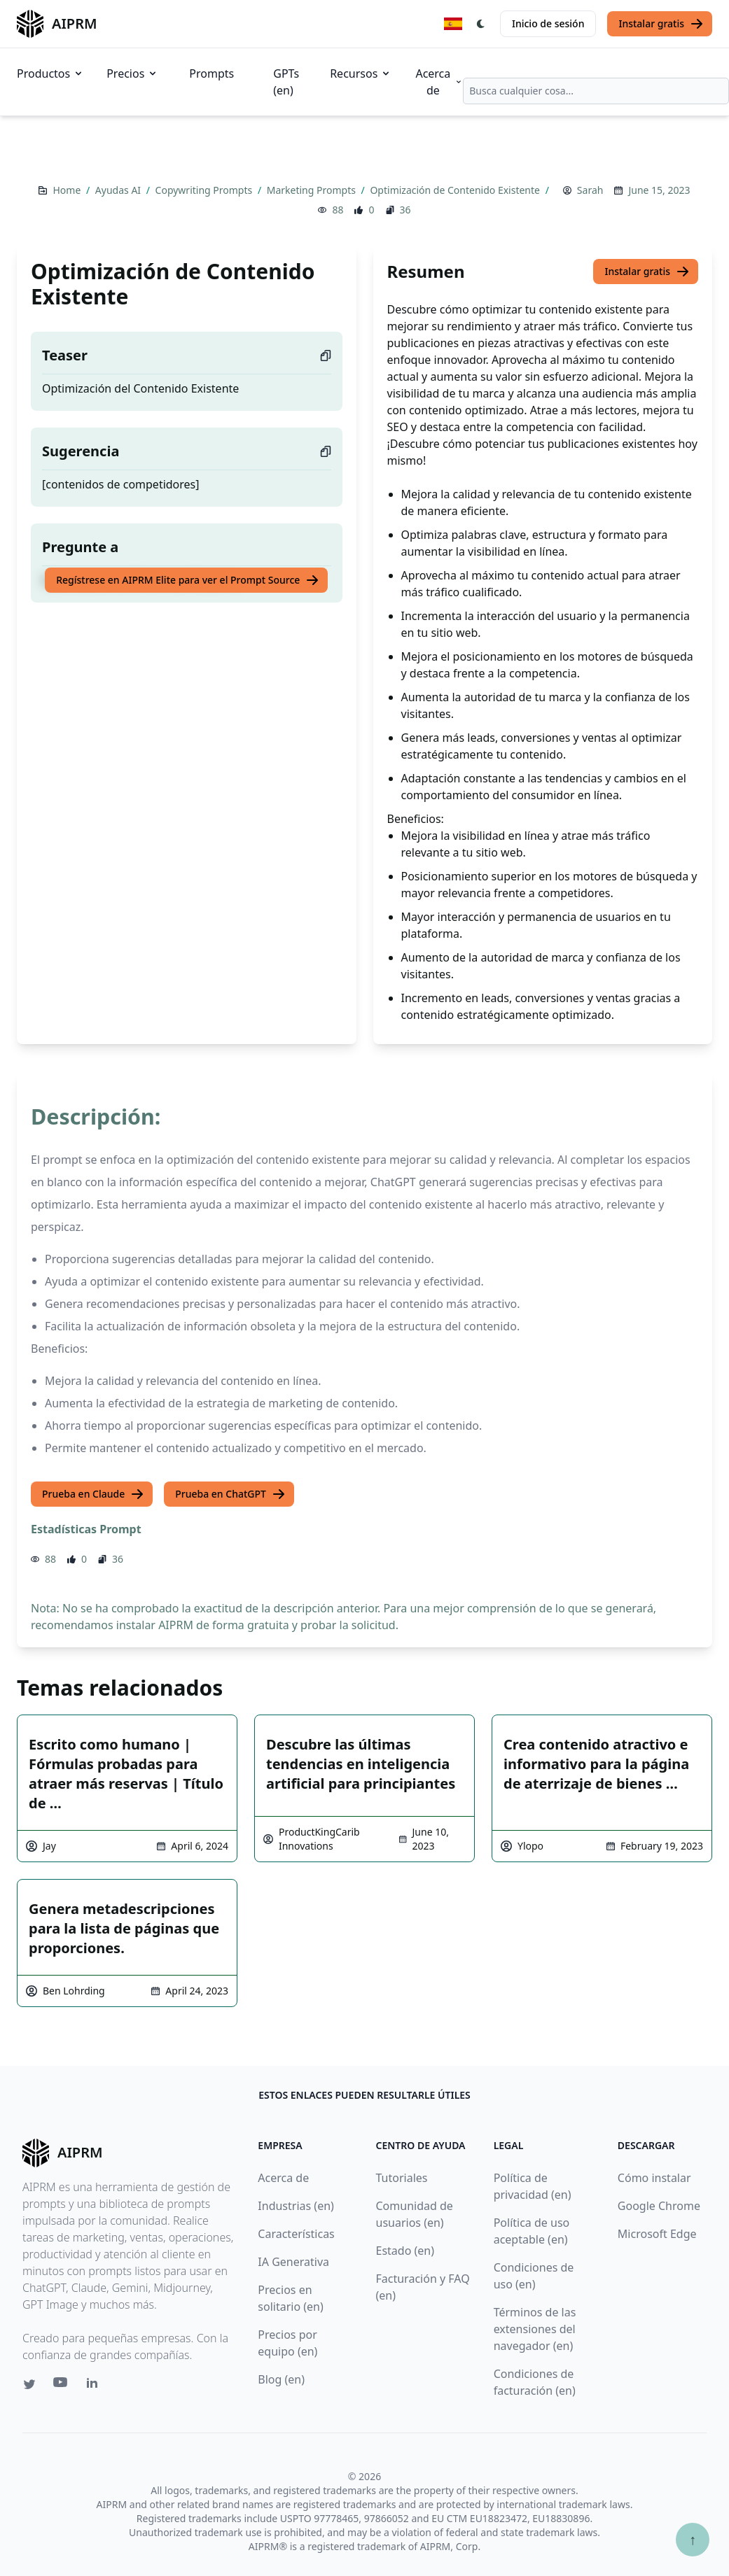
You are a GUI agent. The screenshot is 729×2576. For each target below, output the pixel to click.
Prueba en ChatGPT (230, 1494)
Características (296, 2233)
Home (68, 190)
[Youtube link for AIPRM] (61, 2385)
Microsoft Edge (657, 2233)
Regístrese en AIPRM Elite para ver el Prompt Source (187, 580)
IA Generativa (293, 2261)
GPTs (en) (286, 82)
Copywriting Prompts (205, 190)
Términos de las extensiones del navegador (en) (535, 2328)
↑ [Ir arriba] (692, 2539)
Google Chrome (659, 2205)
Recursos (360, 73)
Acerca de (439, 82)
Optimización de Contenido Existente (456, 190)
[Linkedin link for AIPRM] (95, 2385)
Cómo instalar (654, 2178)
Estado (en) (405, 2250)
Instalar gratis (661, 24)
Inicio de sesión (548, 23)
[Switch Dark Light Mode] (481, 24)
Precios (132, 73)
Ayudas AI (119, 190)
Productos (50, 73)
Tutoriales (402, 2178)
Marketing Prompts (313, 190)
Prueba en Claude (93, 1494)
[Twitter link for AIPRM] (29, 2384)
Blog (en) (281, 2379)
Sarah (590, 190)
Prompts (211, 73)
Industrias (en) (296, 2205)
